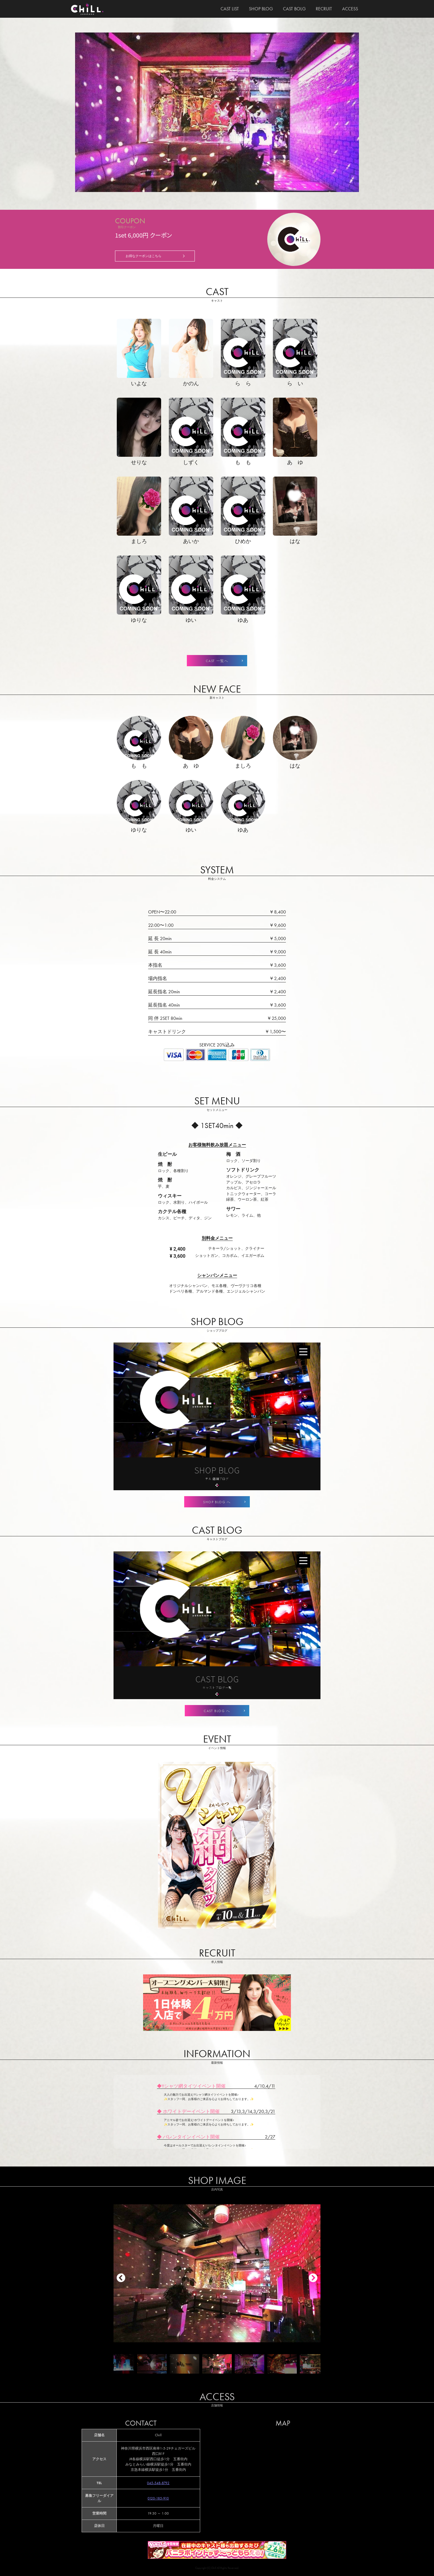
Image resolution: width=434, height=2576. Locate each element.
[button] (313, 2277)
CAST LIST (230, 9)
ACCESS (350, 9)
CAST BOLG (294, 9)
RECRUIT (324, 9)
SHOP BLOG (261, 9)
